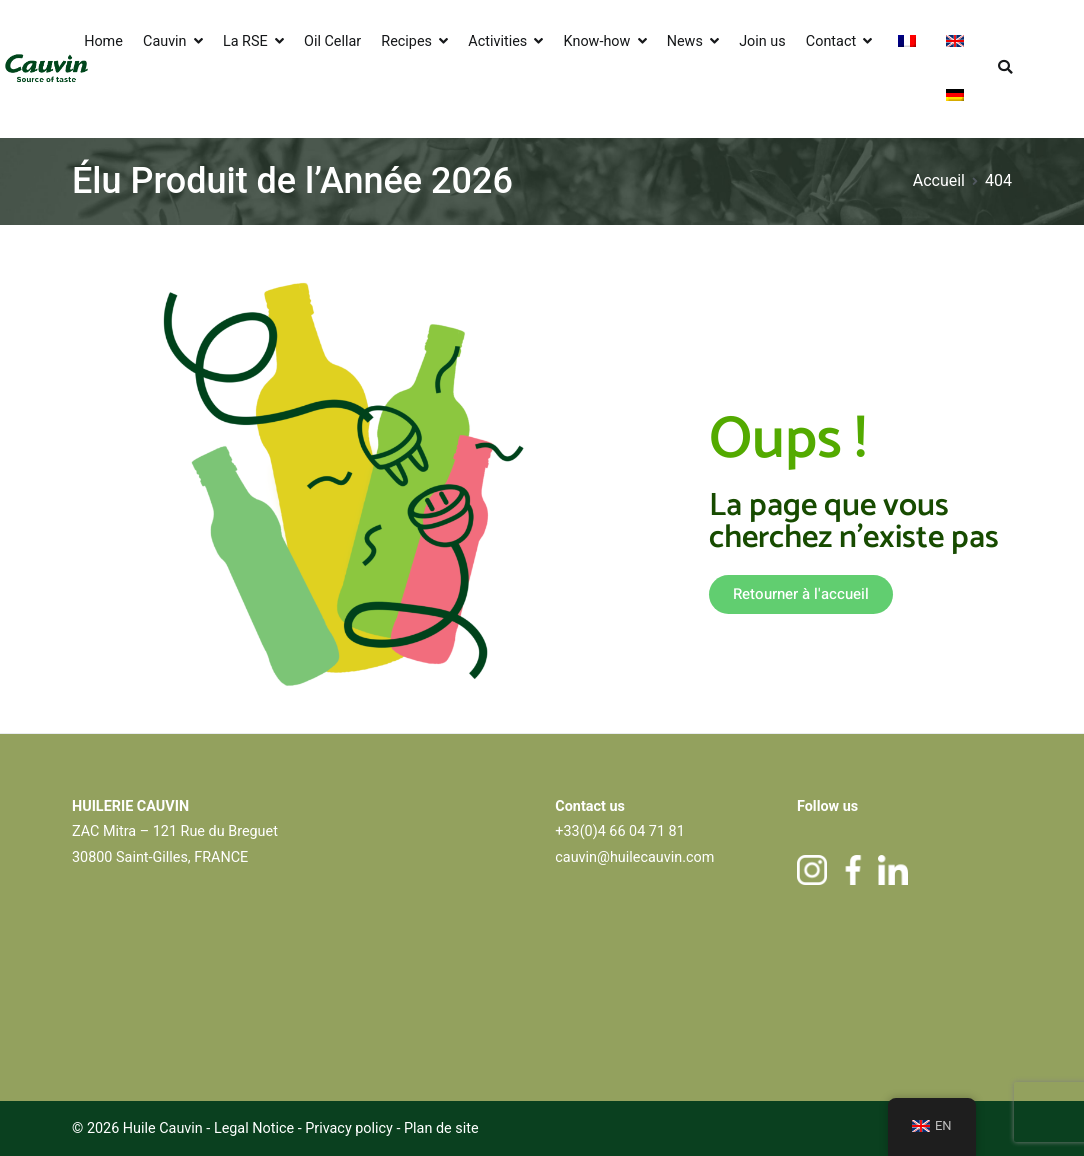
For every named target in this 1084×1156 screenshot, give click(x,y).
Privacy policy (350, 1128)
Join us (762, 41)
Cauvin (165, 41)
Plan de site (441, 1128)
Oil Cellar (332, 41)
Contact (831, 41)
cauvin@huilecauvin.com (634, 857)
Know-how (597, 41)
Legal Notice (254, 1128)
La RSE (245, 41)
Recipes (406, 41)
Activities (497, 41)
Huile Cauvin (163, 1128)
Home (103, 41)
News (685, 41)
